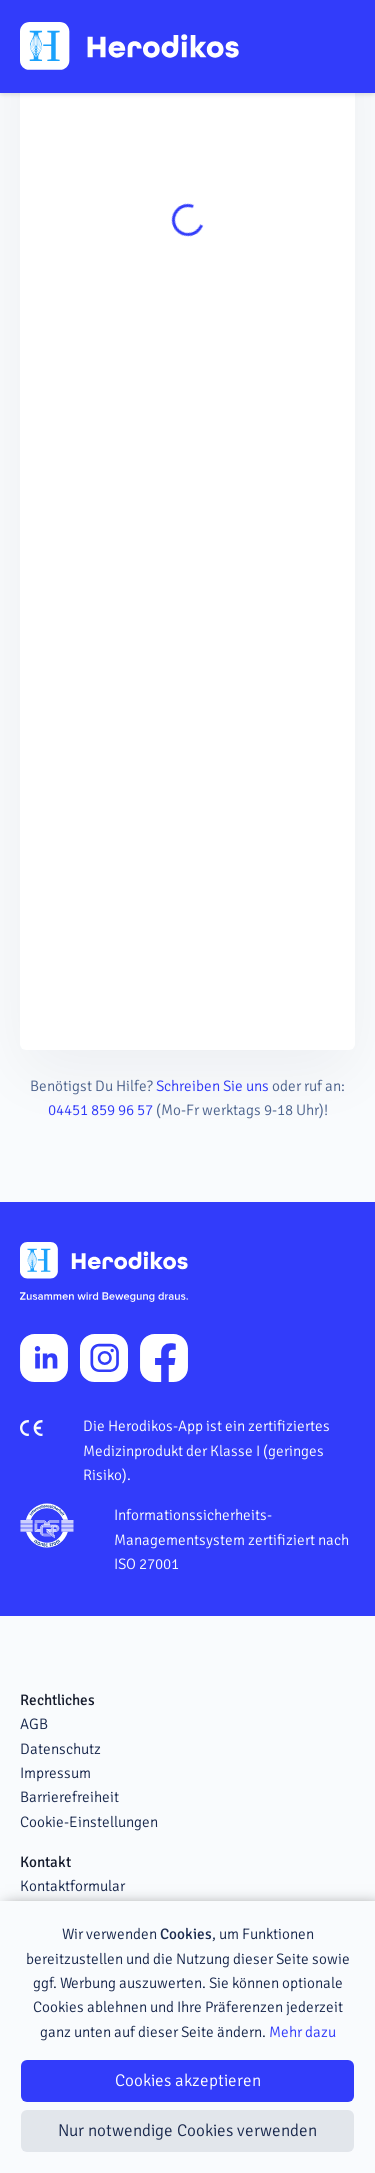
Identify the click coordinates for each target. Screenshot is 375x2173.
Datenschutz (60, 1749)
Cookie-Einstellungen (89, 1822)
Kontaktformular (72, 1886)
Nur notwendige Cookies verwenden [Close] (187, 2130)
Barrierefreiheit (69, 1797)
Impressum (55, 1773)
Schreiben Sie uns (212, 1086)
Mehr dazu (302, 2032)
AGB (34, 1724)
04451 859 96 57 (100, 1110)
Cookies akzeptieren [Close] (188, 2080)
